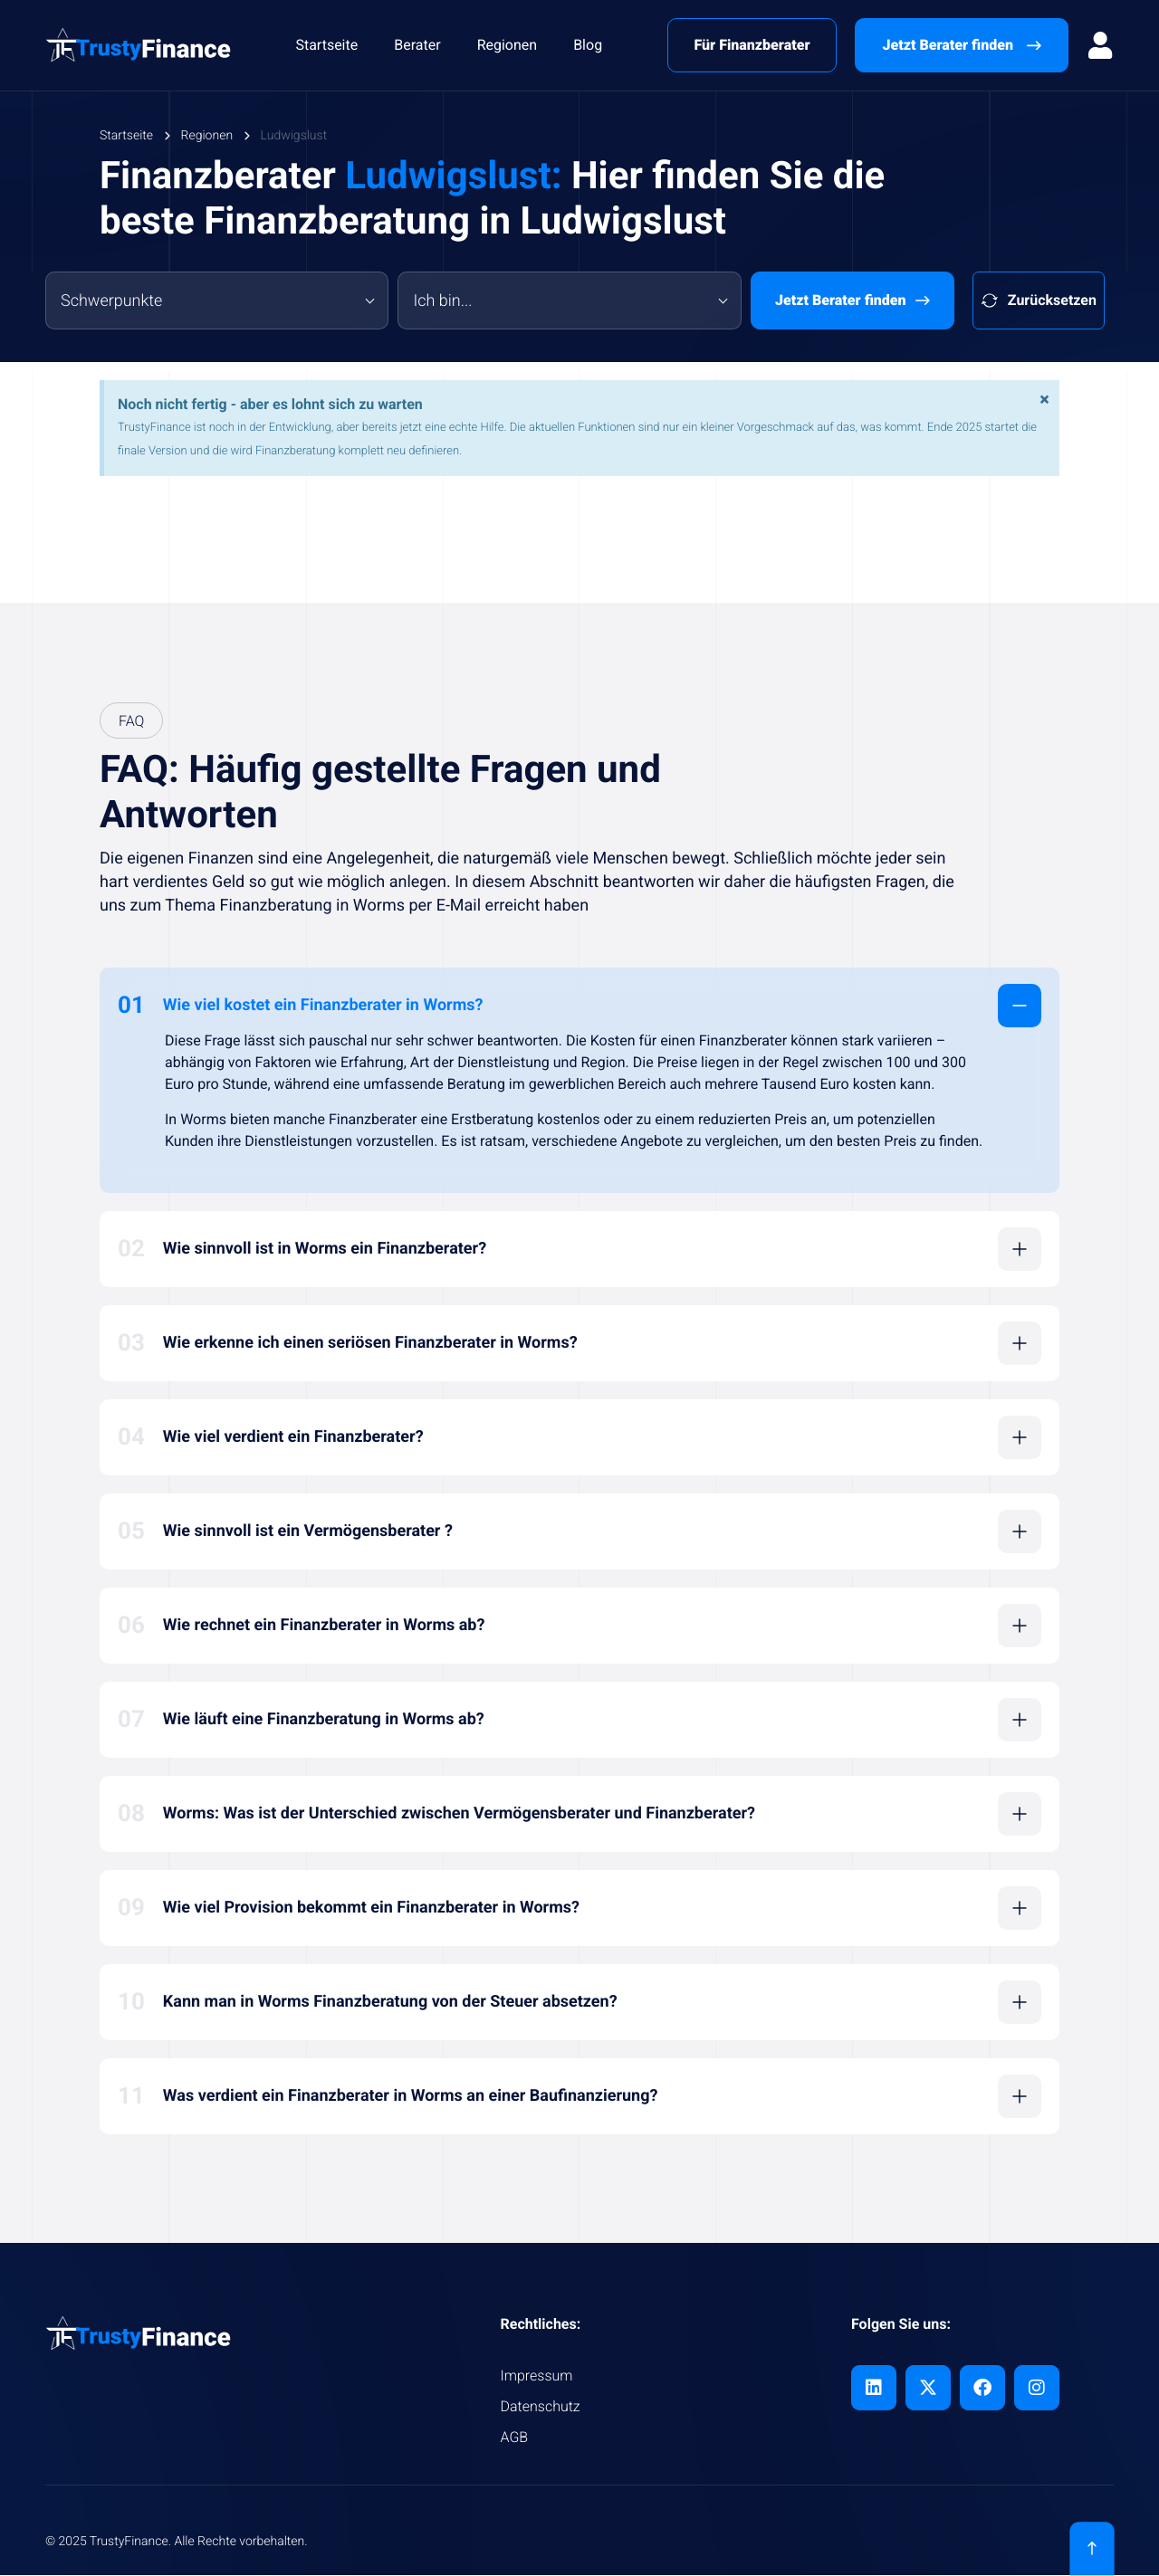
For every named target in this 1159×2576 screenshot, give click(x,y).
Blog (587, 44)
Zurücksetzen (1039, 300)
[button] (579, 1006)
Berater (417, 44)
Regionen (507, 44)
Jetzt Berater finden (852, 300)
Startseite (326, 44)
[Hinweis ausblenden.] (1042, 401)
